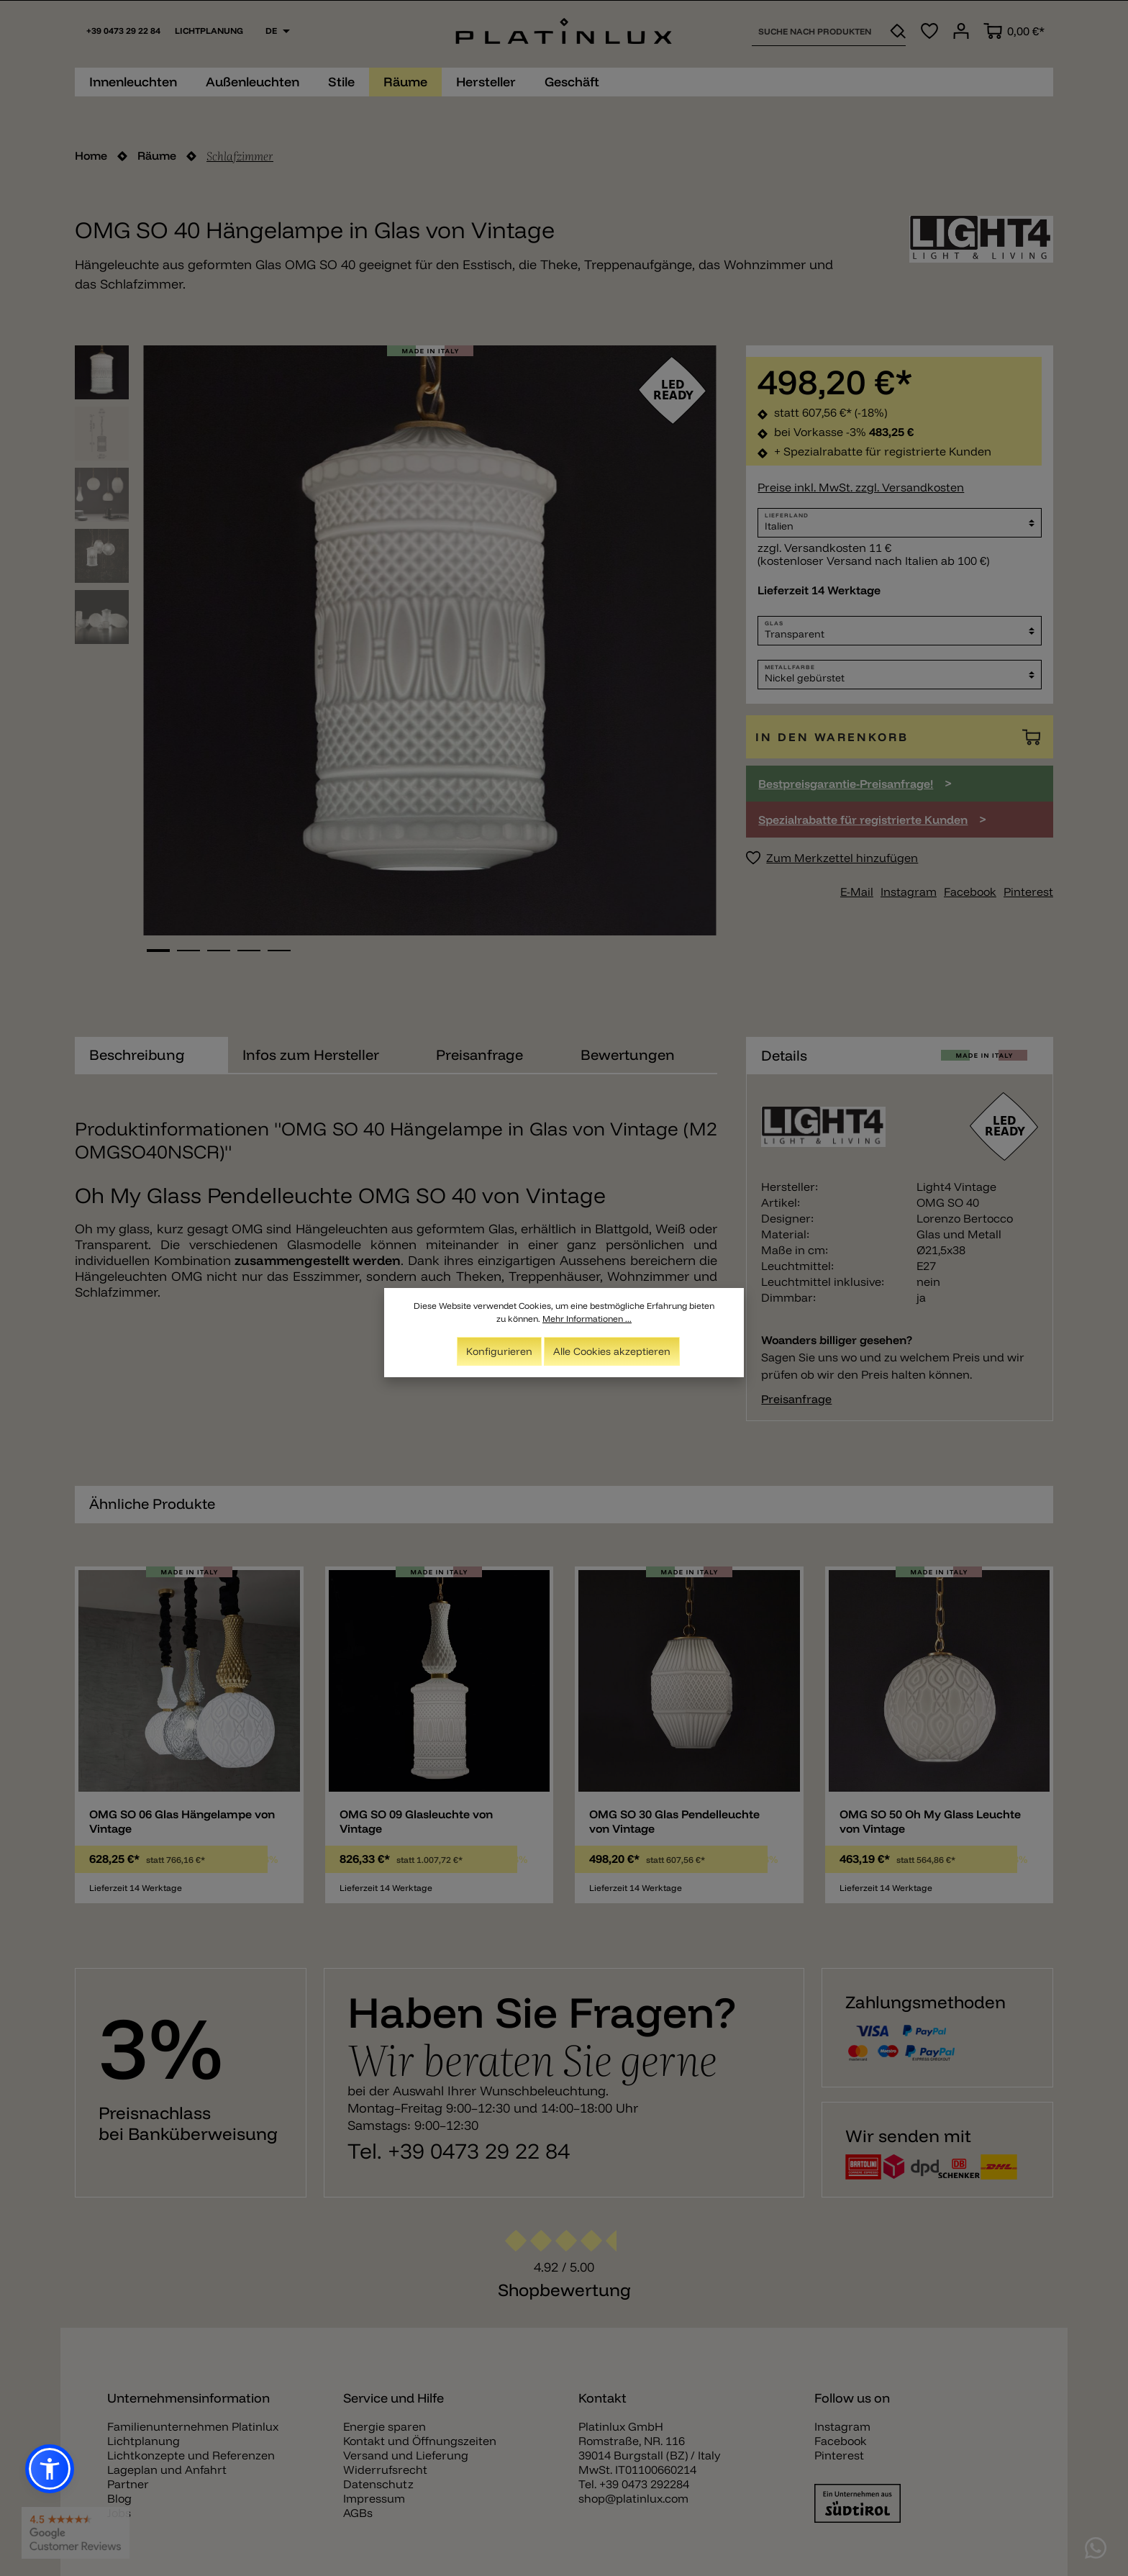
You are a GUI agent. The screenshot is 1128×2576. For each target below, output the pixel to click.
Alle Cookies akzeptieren (611, 1351)
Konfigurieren (499, 1351)
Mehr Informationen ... (587, 1318)
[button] (49, 2469)
